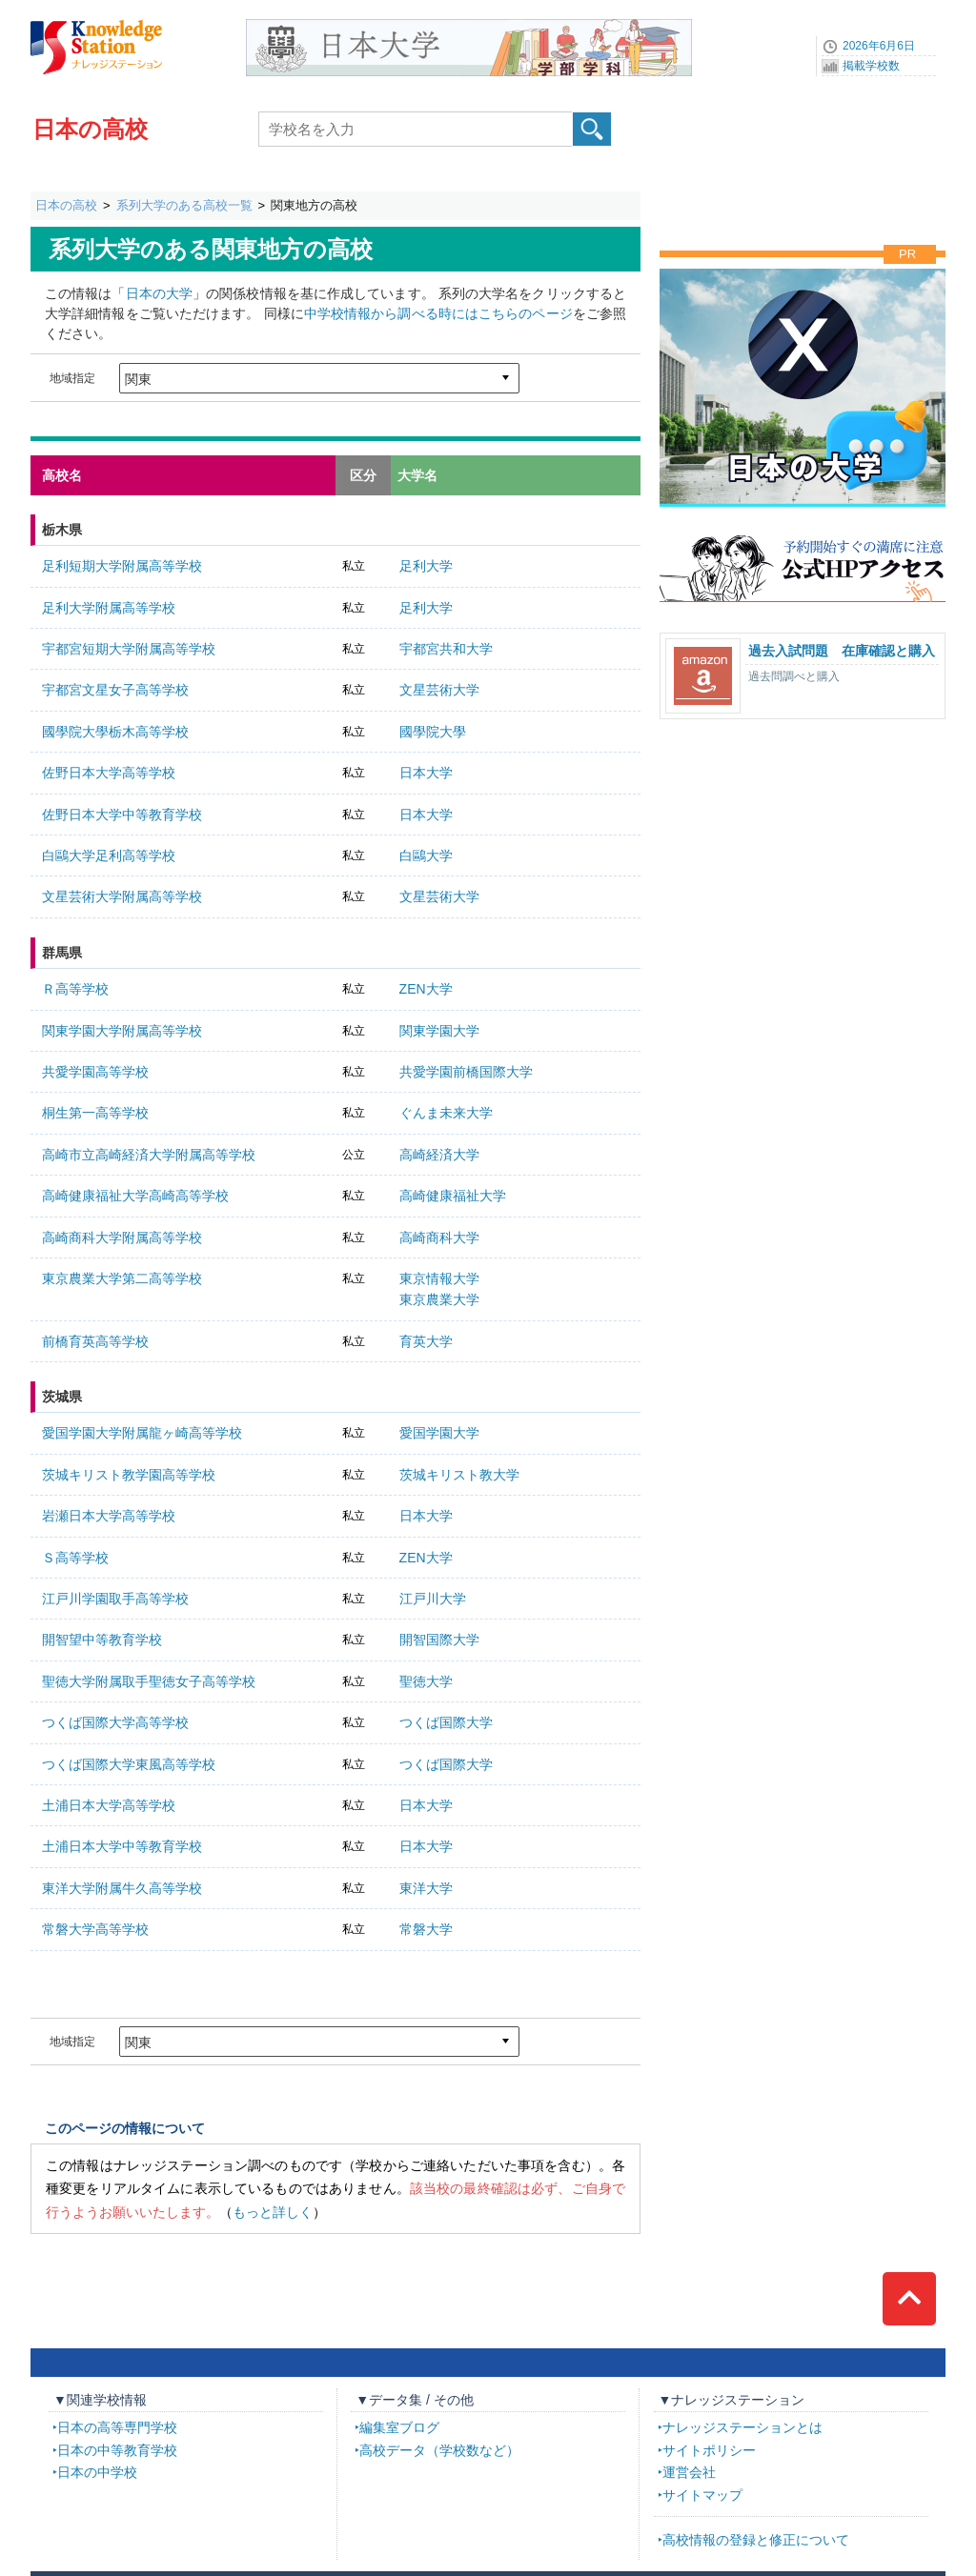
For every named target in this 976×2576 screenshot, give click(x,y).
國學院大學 (432, 731)
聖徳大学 (426, 1681)
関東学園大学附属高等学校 (122, 1030)
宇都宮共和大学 (446, 648)
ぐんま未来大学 (446, 1112)
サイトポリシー (709, 2450)
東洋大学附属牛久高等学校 (122, 1888)
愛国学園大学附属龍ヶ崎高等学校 (142, 1432)
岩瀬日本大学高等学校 (108, 1515)
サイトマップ (702, 2495)
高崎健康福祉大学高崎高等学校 (135, 1195)
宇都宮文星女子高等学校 (115, 689)
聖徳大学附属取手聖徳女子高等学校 (148, 1681)
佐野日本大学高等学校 (108, 772)
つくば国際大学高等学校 (115, 1722)
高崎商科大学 (439, 1237)
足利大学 (426, 566)
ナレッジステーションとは (742, 2427)
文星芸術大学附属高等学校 (122, 896)
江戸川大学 (432, 1598)
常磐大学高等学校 (95, 1929)
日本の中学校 (97, 2472)
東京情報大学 (439, 1278)
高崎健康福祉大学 (452, 1195)
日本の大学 (159, 293)
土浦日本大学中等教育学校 (122, 1846)
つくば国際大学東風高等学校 (128, 1764)
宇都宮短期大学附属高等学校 (128, 648)
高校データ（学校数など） (439, 2450)
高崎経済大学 (439, 1154)
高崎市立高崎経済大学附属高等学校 (148, 1154)
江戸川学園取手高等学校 (115, 1598)
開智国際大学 (439, 1639)
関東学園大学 (439, 1030)
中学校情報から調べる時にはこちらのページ (438, 313)
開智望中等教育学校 (102, 1639)
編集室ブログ (399, 2427)
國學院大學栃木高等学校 (115, 731)
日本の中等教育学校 (117, 2450)
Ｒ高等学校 (75, 988)
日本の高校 (90, 129)
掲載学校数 (871, 65)
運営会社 (689, 2472)
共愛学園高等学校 (95, 1071)
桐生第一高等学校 (95, 1112)
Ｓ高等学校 (75, 1557)
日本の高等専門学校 (117, 2427)
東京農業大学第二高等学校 (122, 1278)
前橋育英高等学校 (95, 1341)
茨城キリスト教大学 (459, 1474)
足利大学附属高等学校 (108, 607)
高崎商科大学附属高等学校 (122, 1237)
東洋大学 (426, 1888)
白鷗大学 (426, 855)
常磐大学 (426, 1929)
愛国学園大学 (439, 1432)
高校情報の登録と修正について (755, 2539)
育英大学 (426, 1341)
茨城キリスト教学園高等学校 (128, 1474)
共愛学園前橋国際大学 (466, 1071)
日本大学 (426, 772)
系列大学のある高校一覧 (184, 205)
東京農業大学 (439, 1299)
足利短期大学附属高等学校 (122, 566)
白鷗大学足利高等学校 (108, 855)
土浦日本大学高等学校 (108, 1805)
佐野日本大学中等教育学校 (122, 814)
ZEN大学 (426, 988)
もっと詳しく (273, 2212)
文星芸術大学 (439, 689)
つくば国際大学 (446, 1722)
